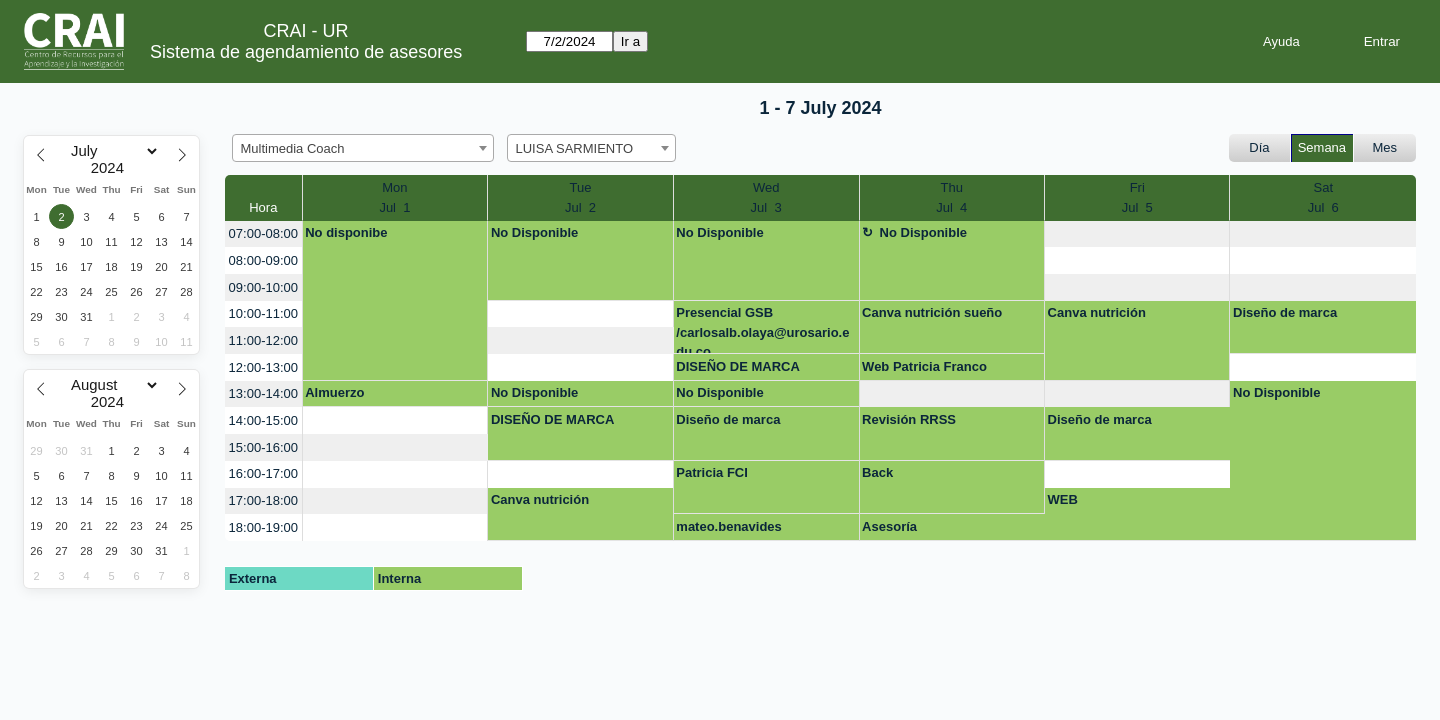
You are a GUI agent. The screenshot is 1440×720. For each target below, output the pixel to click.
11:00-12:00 (263, 340)
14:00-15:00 (263, 420)
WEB (1063, 499)
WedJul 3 (766, 197)
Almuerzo (334, 392)
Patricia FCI (712, 472)
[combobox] (363, 148)
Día (1259, 147)
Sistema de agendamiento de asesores (306, 52)
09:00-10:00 (263, 287)
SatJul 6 (1323, 197)
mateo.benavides (729, 526)
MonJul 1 (394, 197)
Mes (1385, 147)
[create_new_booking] (1137, 234)
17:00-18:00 (263, 500)
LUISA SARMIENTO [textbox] (575, 148)
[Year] (112, 168)
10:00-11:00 (263, 313)
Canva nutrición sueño (932, 312)
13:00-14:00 (263, 393)
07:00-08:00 (263, 233)
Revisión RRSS (909, 419)
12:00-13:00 (263, 367)
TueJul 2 (580, 197)
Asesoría (889, 526)
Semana (1322, 147)
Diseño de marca (1285, 312)
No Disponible (534, 232)
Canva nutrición (1097, 312)
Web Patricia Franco (924, 366)
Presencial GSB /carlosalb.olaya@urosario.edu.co (762, 329)
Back (877, 472)
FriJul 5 (1137, 197)
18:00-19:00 (263, 527)
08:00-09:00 (263, 260)
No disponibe (346, 232)
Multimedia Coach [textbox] (293, 148)
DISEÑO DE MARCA (738, 366)
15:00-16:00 (263, 447)
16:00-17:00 (263, 473)
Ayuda (1281, 41)
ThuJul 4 (951, 197)
